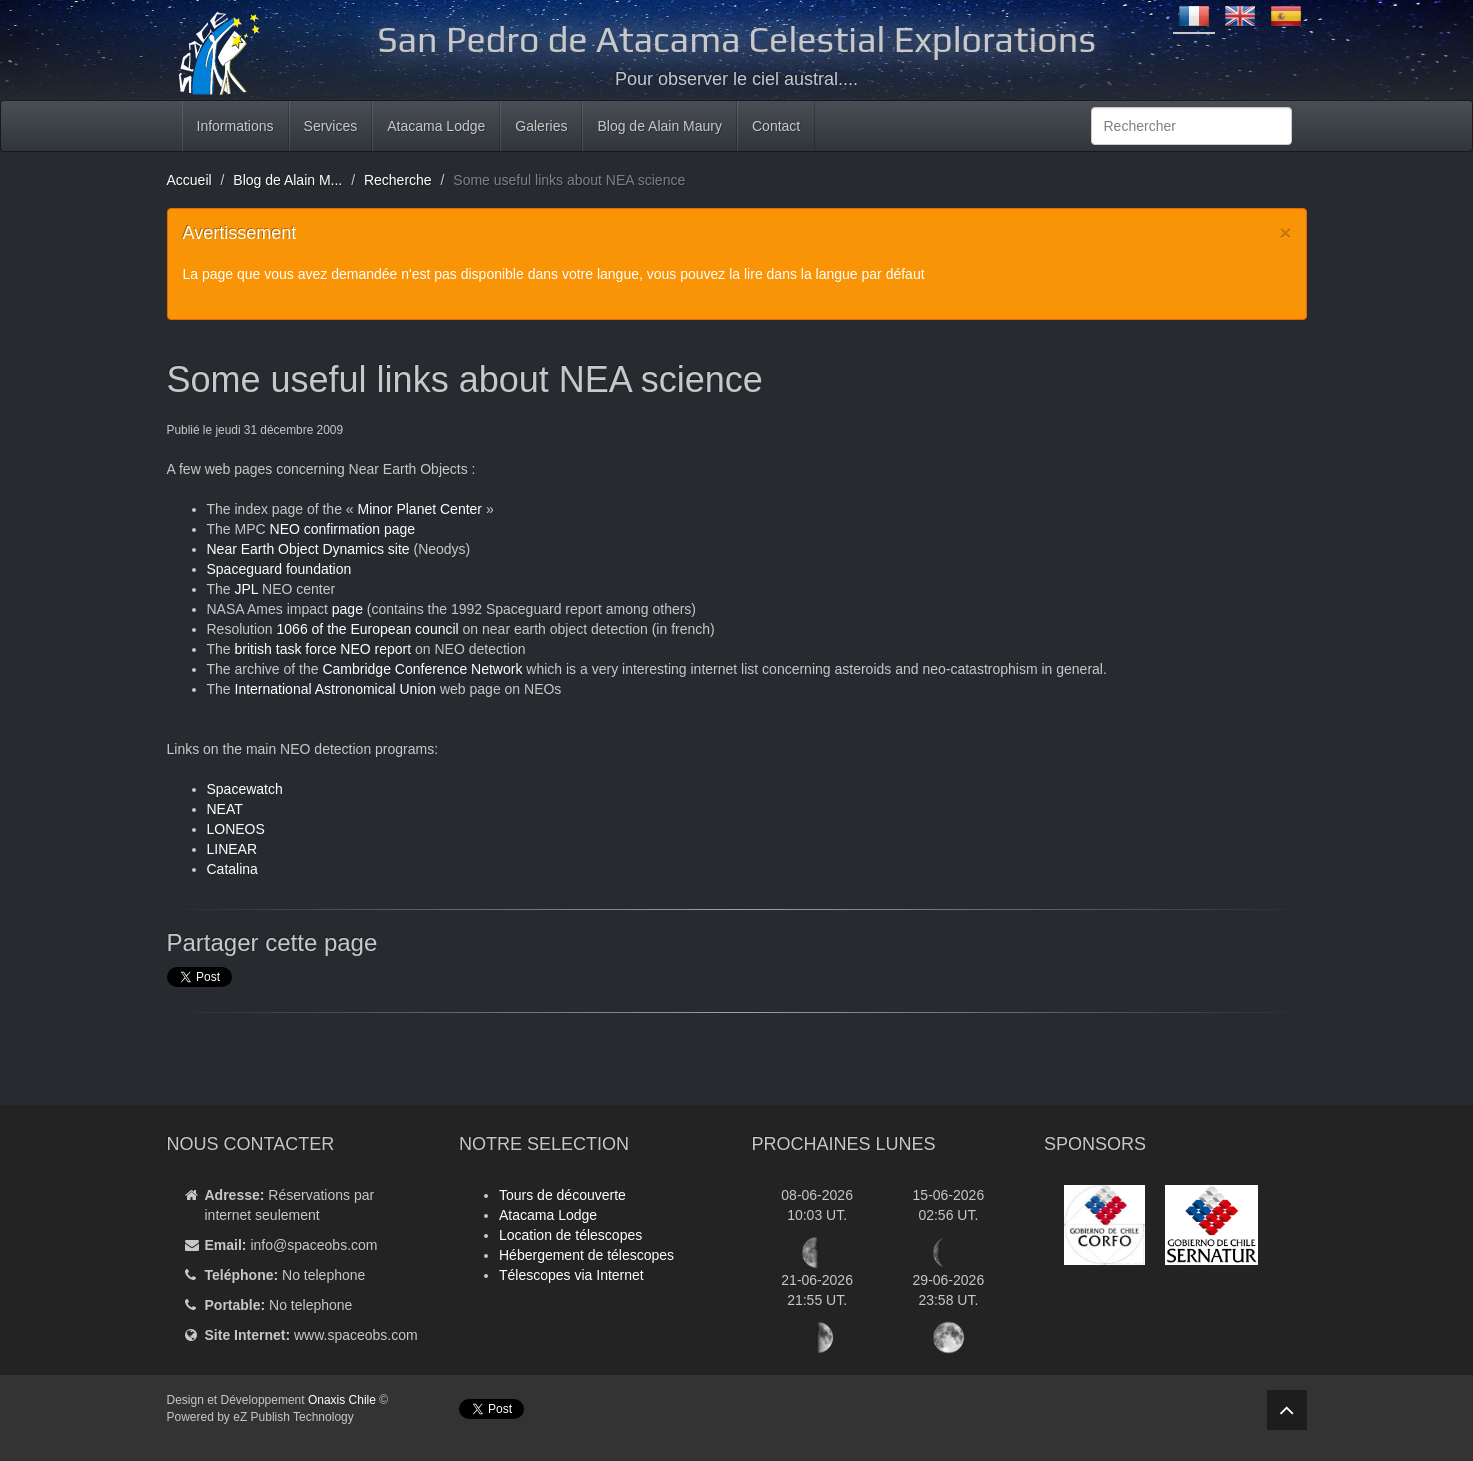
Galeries (541, 126)
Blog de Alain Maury (659, 126)
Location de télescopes (570, 1235)
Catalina (232, 869)
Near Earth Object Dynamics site (308, 549)
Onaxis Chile (342, 1400)
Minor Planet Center (420, 509)
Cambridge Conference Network (422, 669)
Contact (776, 126)
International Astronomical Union (336, 689)
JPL (247, 589)
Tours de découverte (562, 1195)
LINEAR (232, 849)
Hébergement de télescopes (586, 1255)
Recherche (398, 180)
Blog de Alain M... (287, 180)
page (347, 609)
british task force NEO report (323, 649)
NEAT (225, 809)
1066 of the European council (368, 629)
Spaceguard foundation (279, 569)
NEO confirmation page (343, 529)
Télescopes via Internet (571, 1275)
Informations (235, 126)
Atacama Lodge (436, 126)
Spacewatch (245, 789)
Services (331, 126)
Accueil (189, 180)
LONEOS (236, 829)
